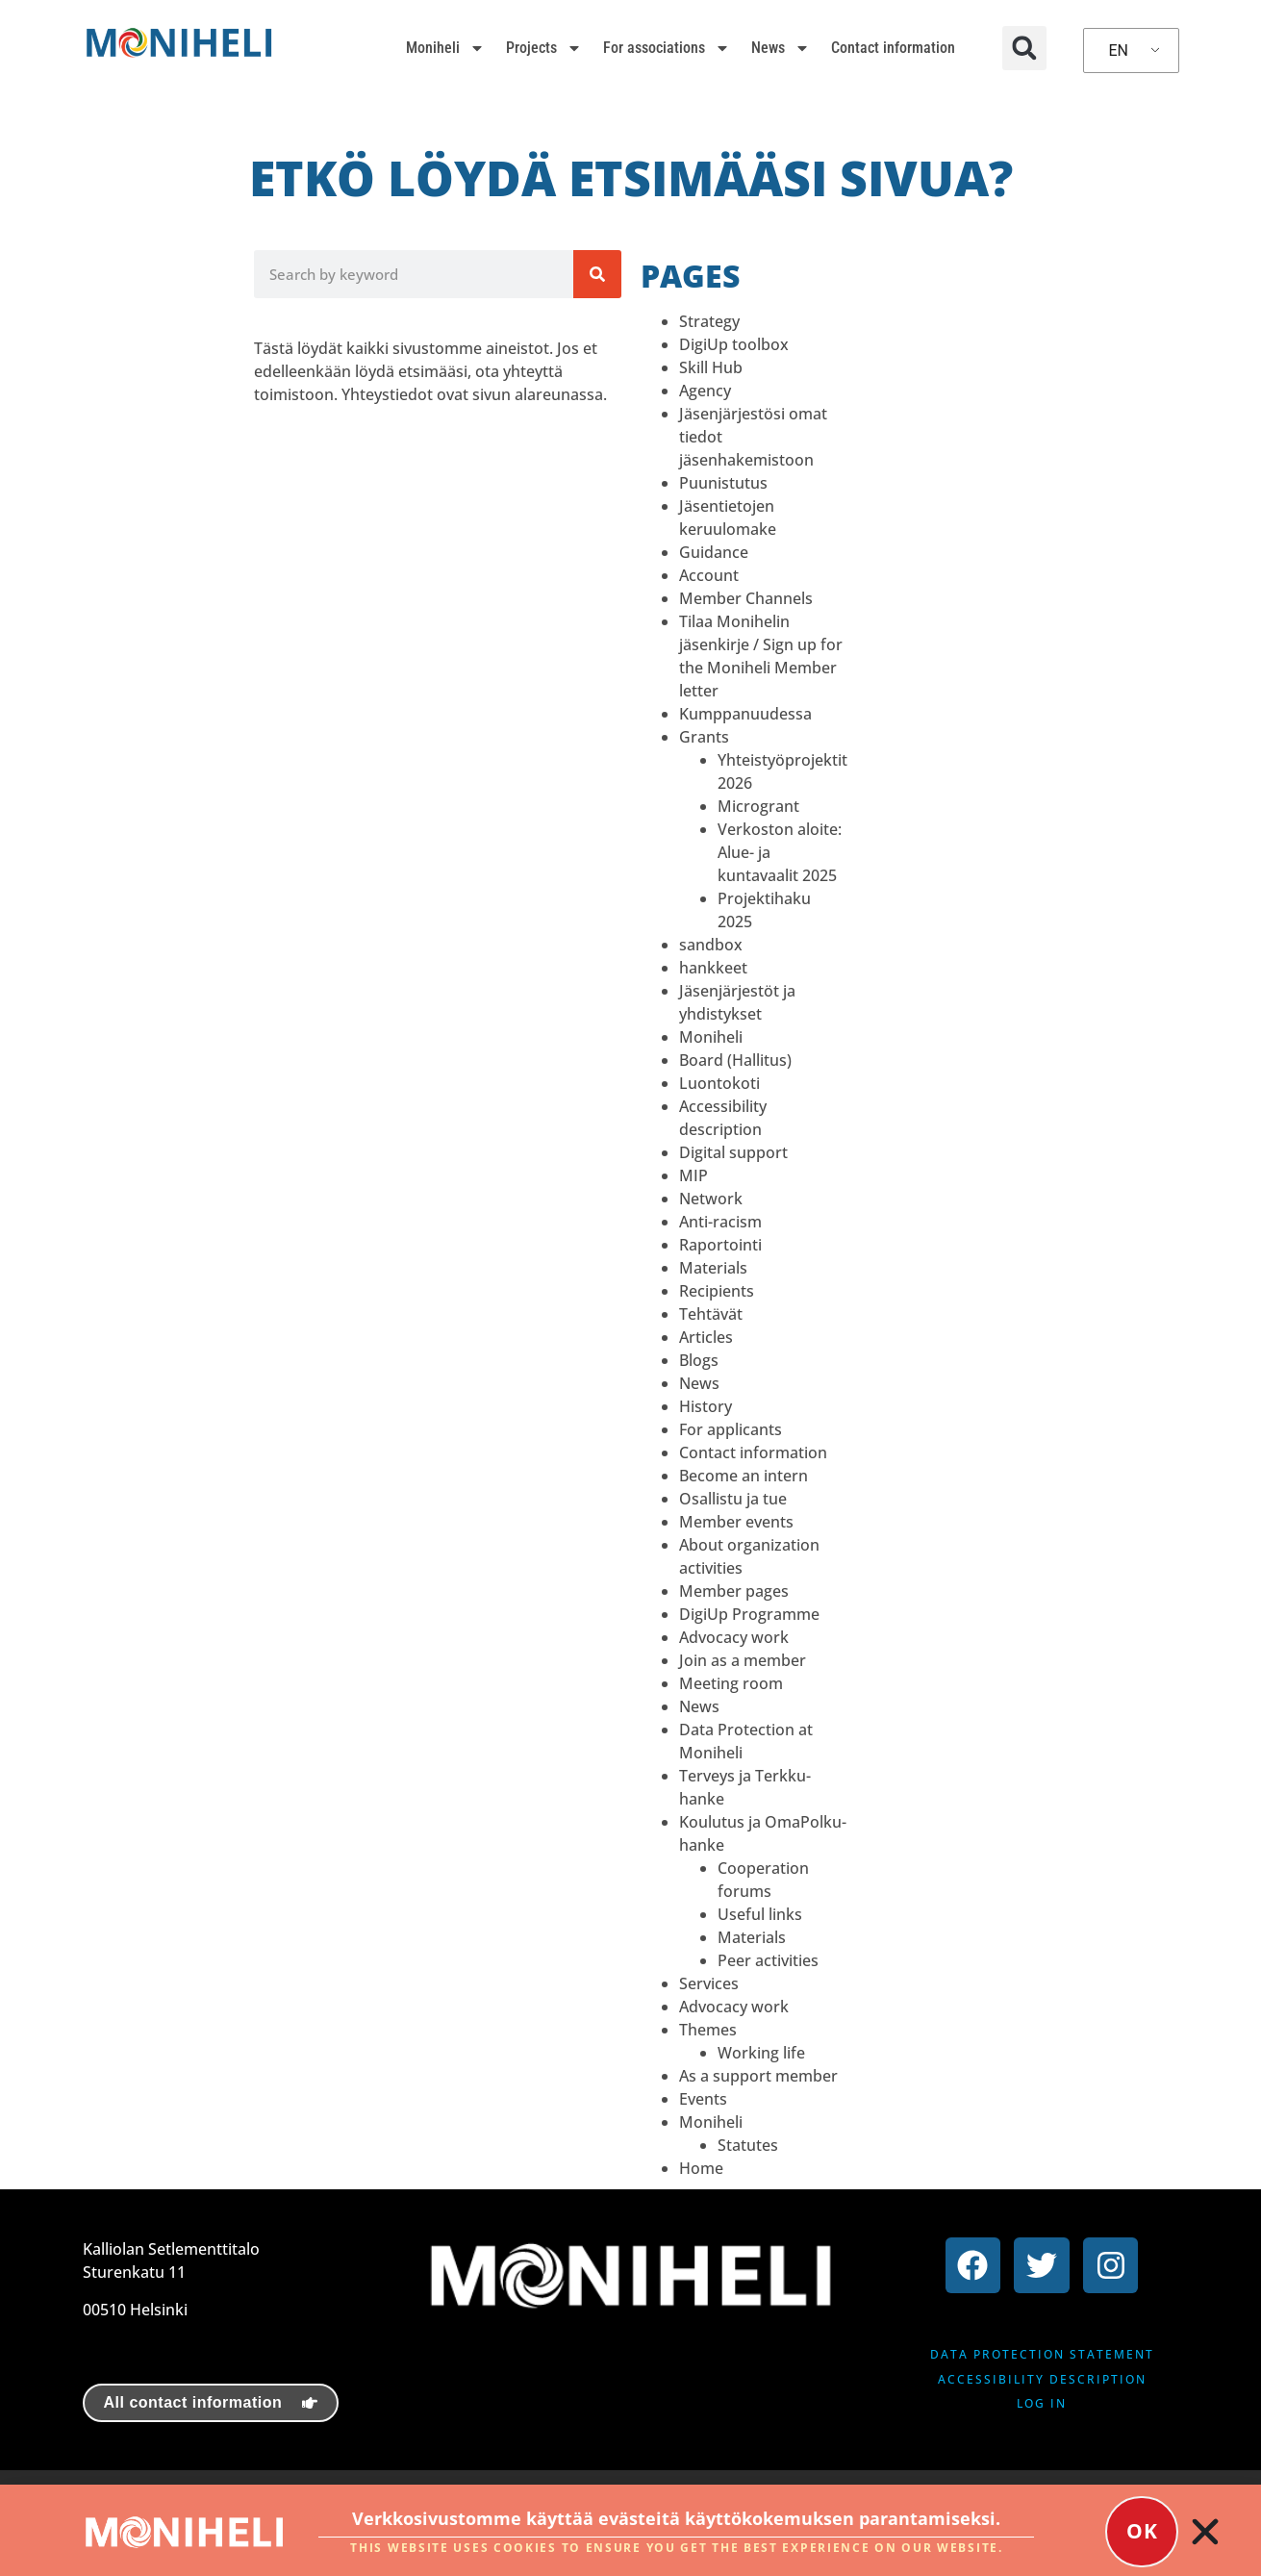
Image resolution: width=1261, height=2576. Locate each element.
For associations (666, 48)
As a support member (758, 2075)
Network (711, 1198)
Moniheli (445, 48)
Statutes (748, 2145)
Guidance (713, 552)
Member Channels (746, 598)
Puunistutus (723, 482)
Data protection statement (1042, 2354)
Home (701, 2168)
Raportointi (720, 1244)
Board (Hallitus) (735, 1060)
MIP (693, 1175)
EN (1118, 50)
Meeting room (731, 1683)
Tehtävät (711, 1314)
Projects (544, 48)
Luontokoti (719, 1083)
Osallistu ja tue (733, 1498)
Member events (736, 1521)
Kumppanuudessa (745, 713)
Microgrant (758, 806)
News (780, 48)
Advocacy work (734, 1637)
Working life (761, 2052)
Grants (704, 736)
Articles (706, 1337)
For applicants (730, 1429)
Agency (705, 390)
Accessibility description (1042, 2379)
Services (709, 1983)
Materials (713, 1267)
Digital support (733, 1152)
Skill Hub (711, 367)
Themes (708, 2029)
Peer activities (768, 1960)
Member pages (734, 1591)
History (705, 1406)
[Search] (597, 274)
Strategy (709, 321)
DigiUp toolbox (734, 344)
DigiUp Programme (749, 1614)
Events (703, 2098)
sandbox (711, 944)
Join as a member (742, 1660)
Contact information (893, 47)
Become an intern (743, 1475)
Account (709, 575)
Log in (1042, 2403)
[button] (1024, 48)
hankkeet (713, 967)
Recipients (716, 1290)
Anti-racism (720, 1221)
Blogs (699, 1360)
